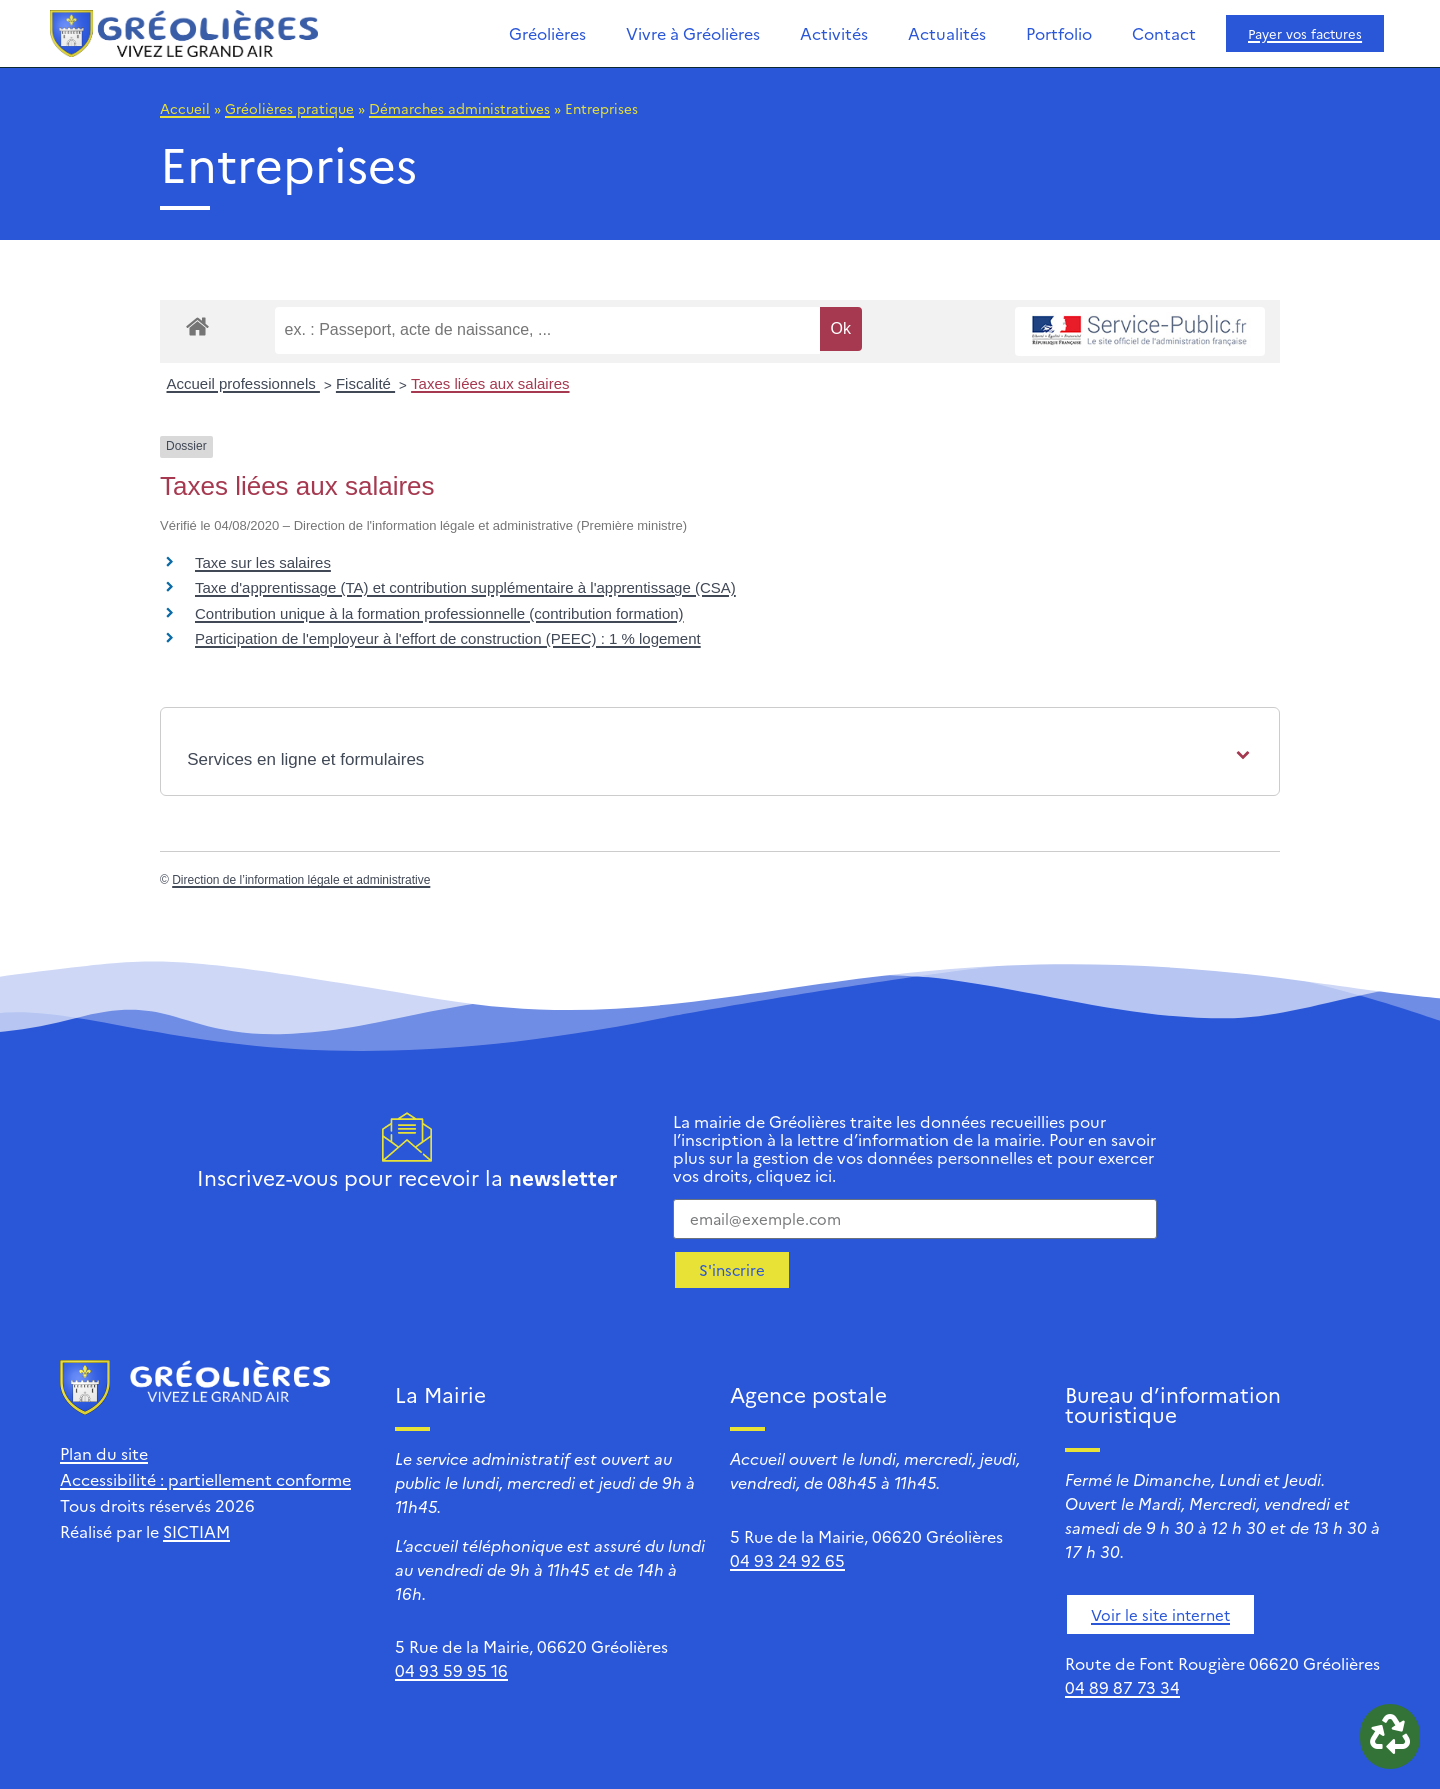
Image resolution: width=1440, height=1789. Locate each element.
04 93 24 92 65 (787, 1560)
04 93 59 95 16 (451, 1670)
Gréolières (547, 33)
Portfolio (1059, 33)
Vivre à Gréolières (693, 33)
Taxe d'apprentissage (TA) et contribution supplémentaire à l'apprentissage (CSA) (465, 587)
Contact (1164, 33)
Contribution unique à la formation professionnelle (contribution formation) (439, 613)
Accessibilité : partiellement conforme (205, 1479)
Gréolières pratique (289, 108)
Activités (834, 33)
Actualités (947, 33)
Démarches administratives (459, 108)
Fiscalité (365, 383)
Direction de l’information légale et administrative (301, 880)
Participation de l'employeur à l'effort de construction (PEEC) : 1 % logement (448, 638)
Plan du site (104, 1453)
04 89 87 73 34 (1122, 1687)
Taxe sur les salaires (263, 562)
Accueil (185, 108)
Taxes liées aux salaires (490, 383)
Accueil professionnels (243, 383)
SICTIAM (196, 1531)
